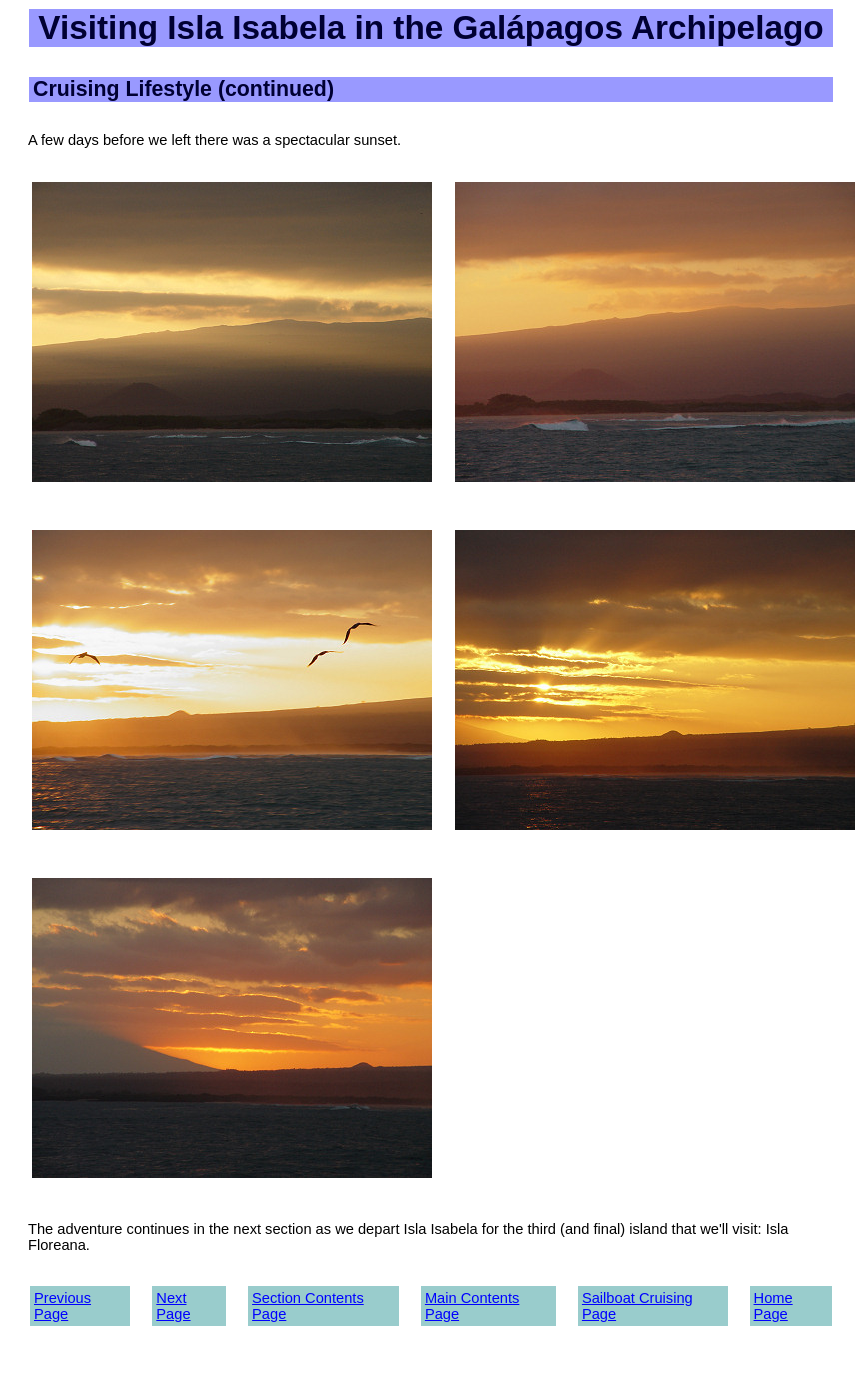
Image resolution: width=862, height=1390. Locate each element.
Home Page (773, 1306)
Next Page (173, 1306)
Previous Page (62, 1306)
